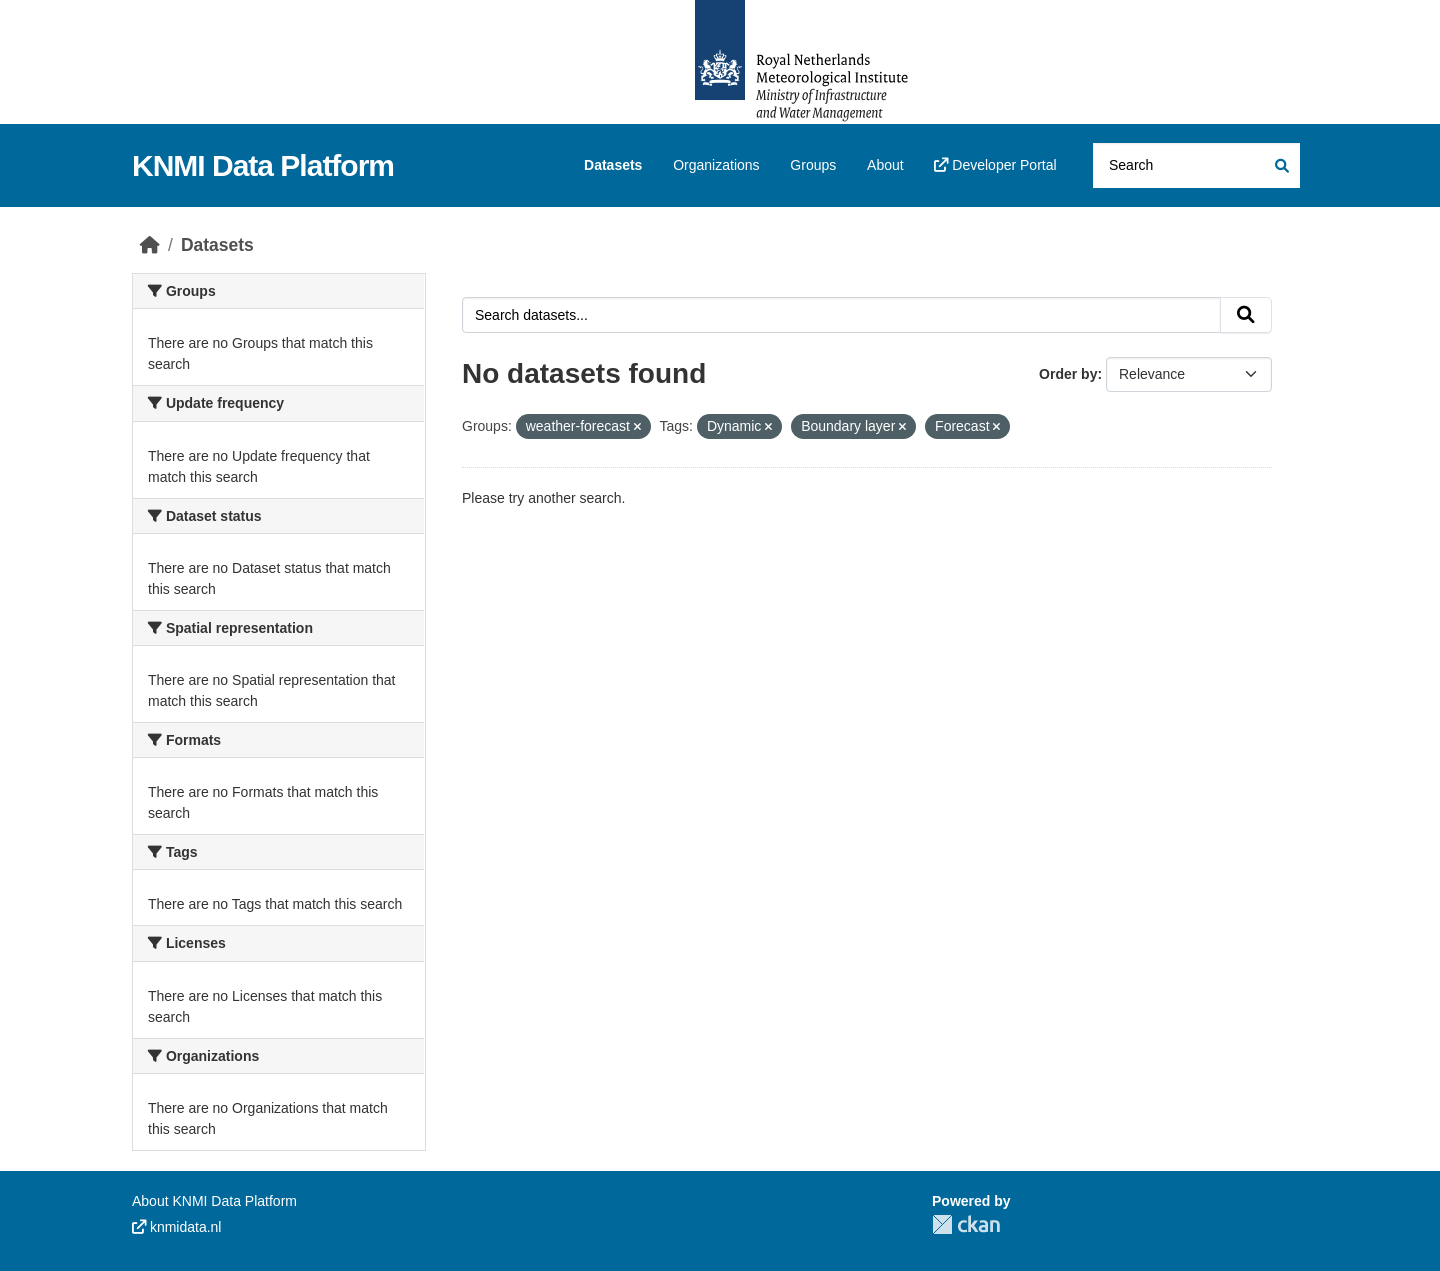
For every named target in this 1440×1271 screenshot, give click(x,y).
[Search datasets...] (1196, 165)
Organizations (716, 165)
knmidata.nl (176, 1227)
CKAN (966, 1224)
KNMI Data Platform (263, 165)
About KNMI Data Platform (214, 1201)
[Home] (150, 245)
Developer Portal (995, 165)
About (885, 165)
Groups (813, 165)
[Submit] (1280, 165)
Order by (1068, 374)
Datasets (613, 165)
